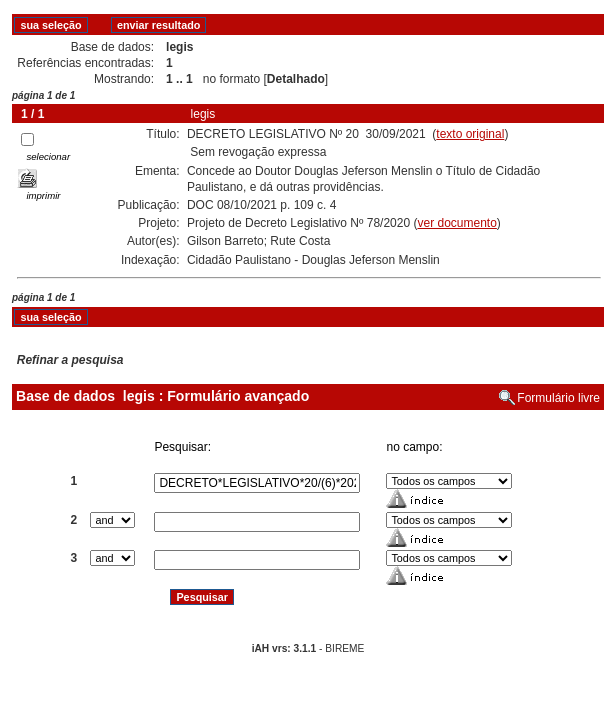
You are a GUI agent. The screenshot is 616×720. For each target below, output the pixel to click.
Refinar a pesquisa (70, 360)
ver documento (456, 223)
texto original (470, 134)
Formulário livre (558, 398)
